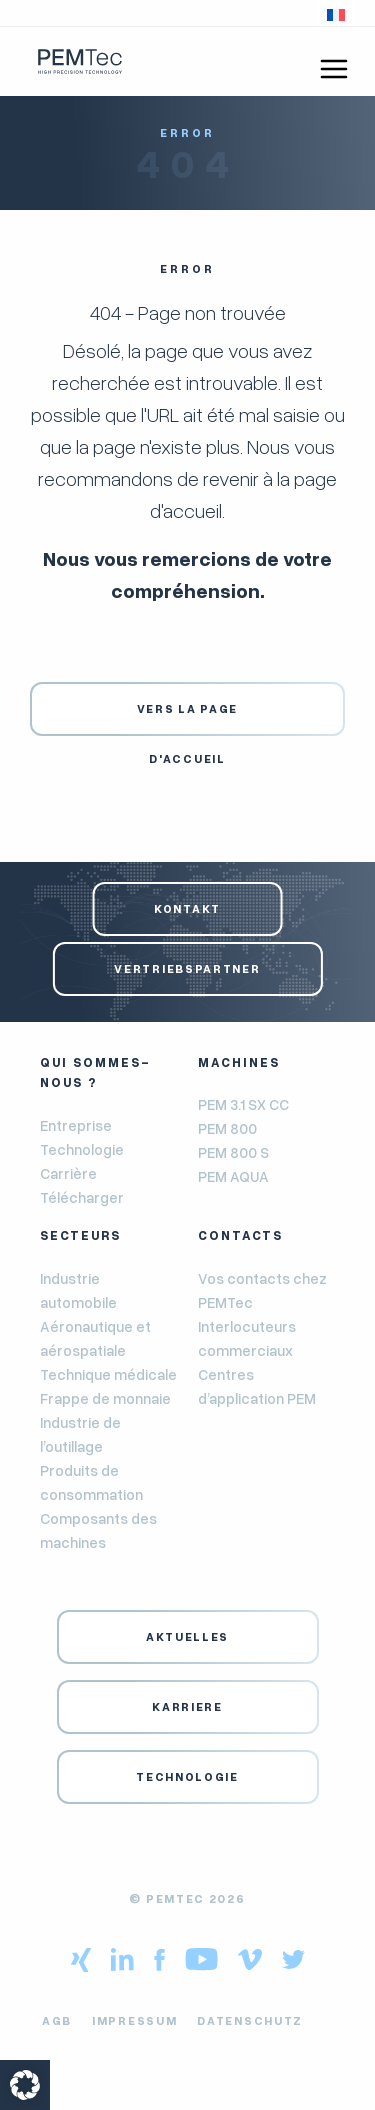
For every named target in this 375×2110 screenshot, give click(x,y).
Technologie (82, 1149)
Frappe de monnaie (105, 1398)
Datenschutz (250, 2020)
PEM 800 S (233, 1152)
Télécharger (82, 1197)
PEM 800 (227, 1128)
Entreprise (76, 1125)
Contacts (240, 1235)
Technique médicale (108, 1374)
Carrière (68, 1173)
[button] (336, 13)
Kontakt (187, 908)
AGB (57, 2020)
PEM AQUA (233, 1176)
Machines (239, 1062)
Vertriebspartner (187, 968)
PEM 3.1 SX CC (243, 1104)
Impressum (134, 2020)
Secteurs (80, 1235)
